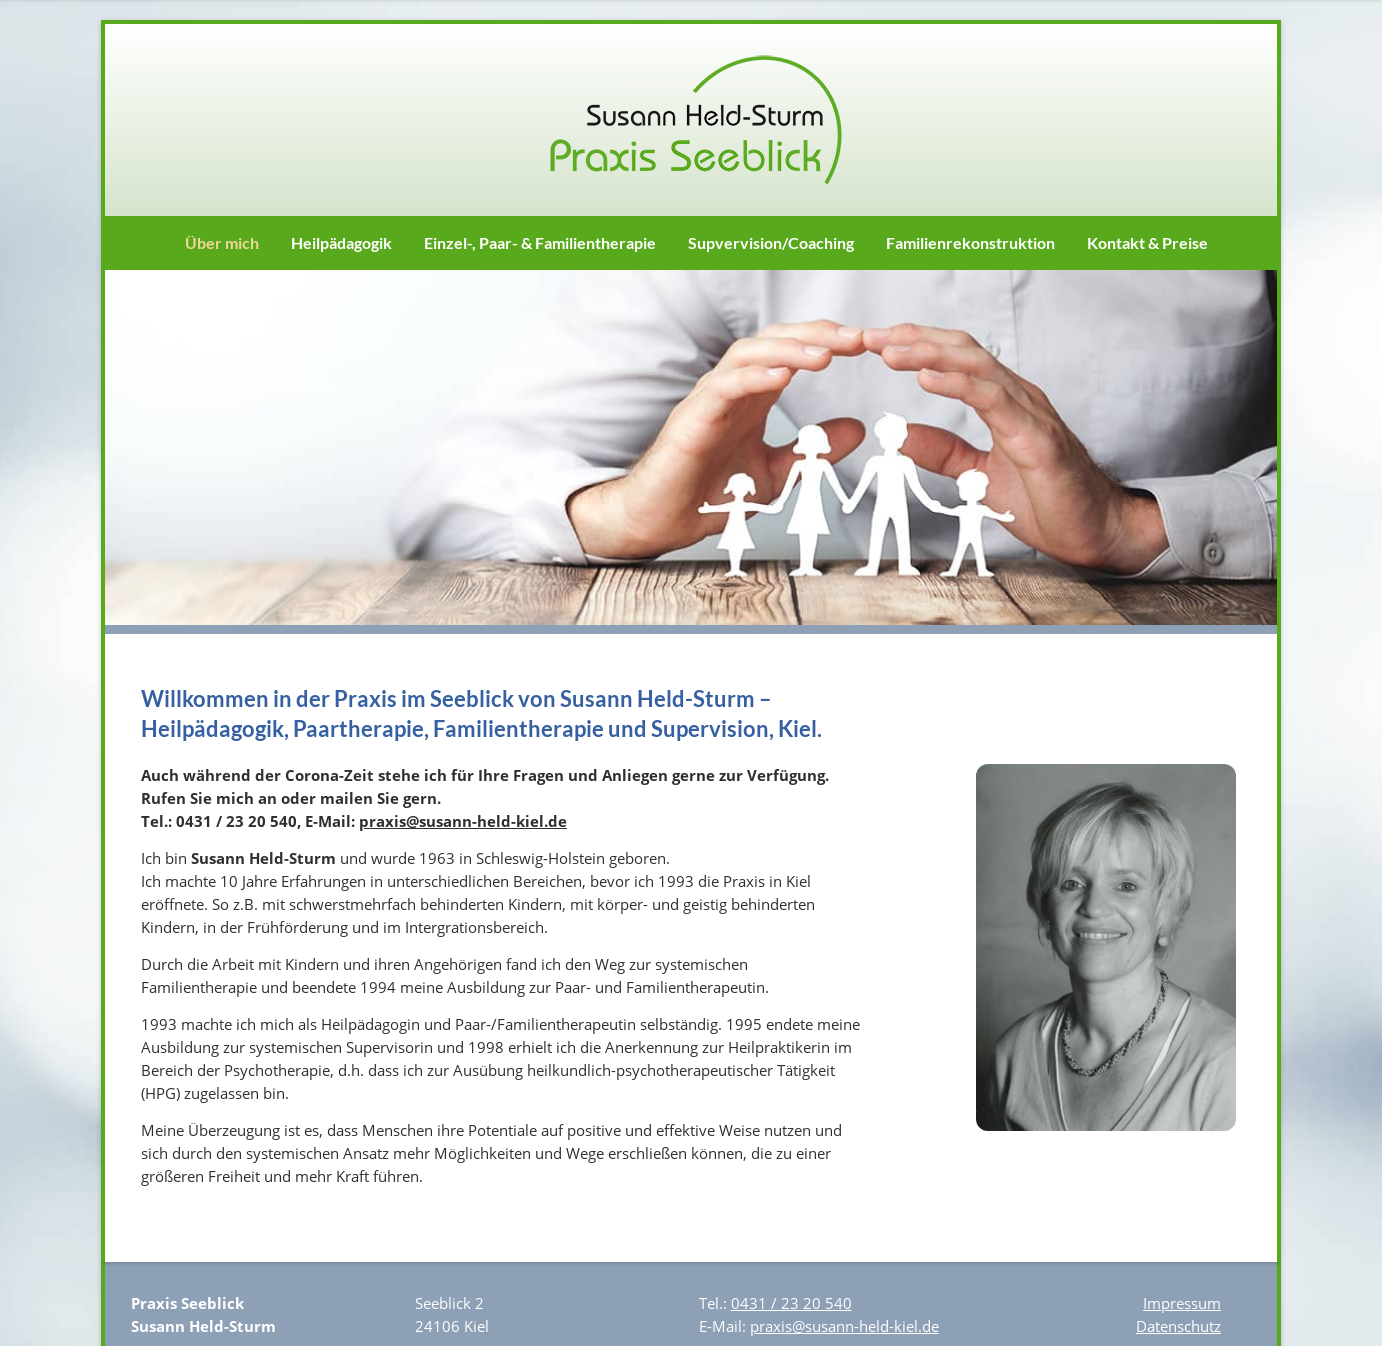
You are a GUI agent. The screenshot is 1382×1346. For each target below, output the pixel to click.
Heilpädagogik (341, 242)
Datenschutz (1178, 1326)
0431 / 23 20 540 (791, 1303)
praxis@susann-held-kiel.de (463, 821)
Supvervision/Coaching (771, 242)
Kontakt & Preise (1147, 242)
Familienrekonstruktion (970, 242)
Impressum (1182, 1303)
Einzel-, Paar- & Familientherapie (540, 242)
